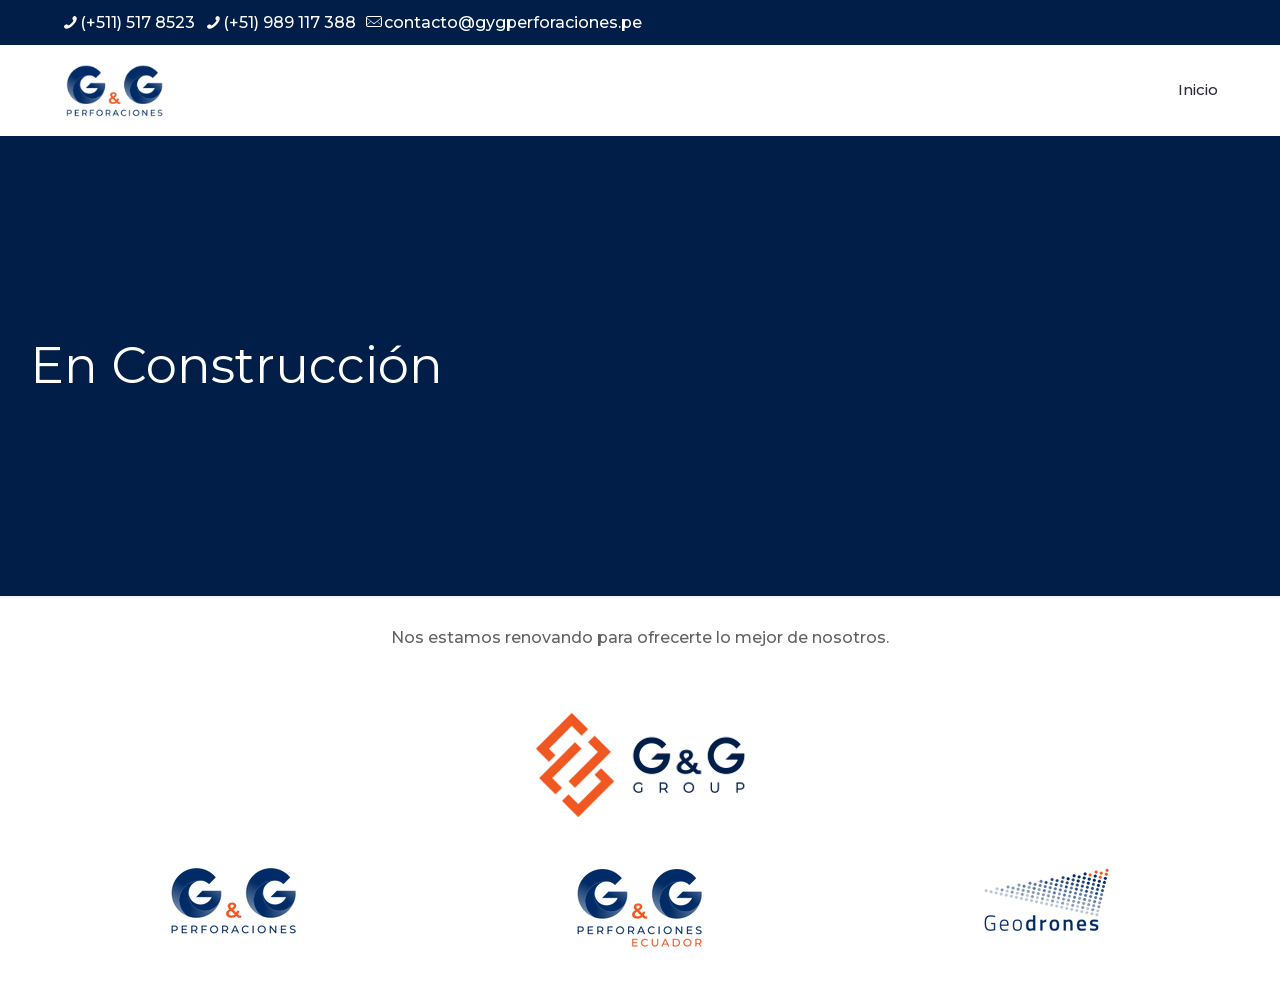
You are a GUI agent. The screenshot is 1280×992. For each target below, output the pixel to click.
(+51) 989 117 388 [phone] (289, 22)
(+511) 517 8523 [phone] (137, 22)
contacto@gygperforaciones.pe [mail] (513, 22)
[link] (640, 764)
